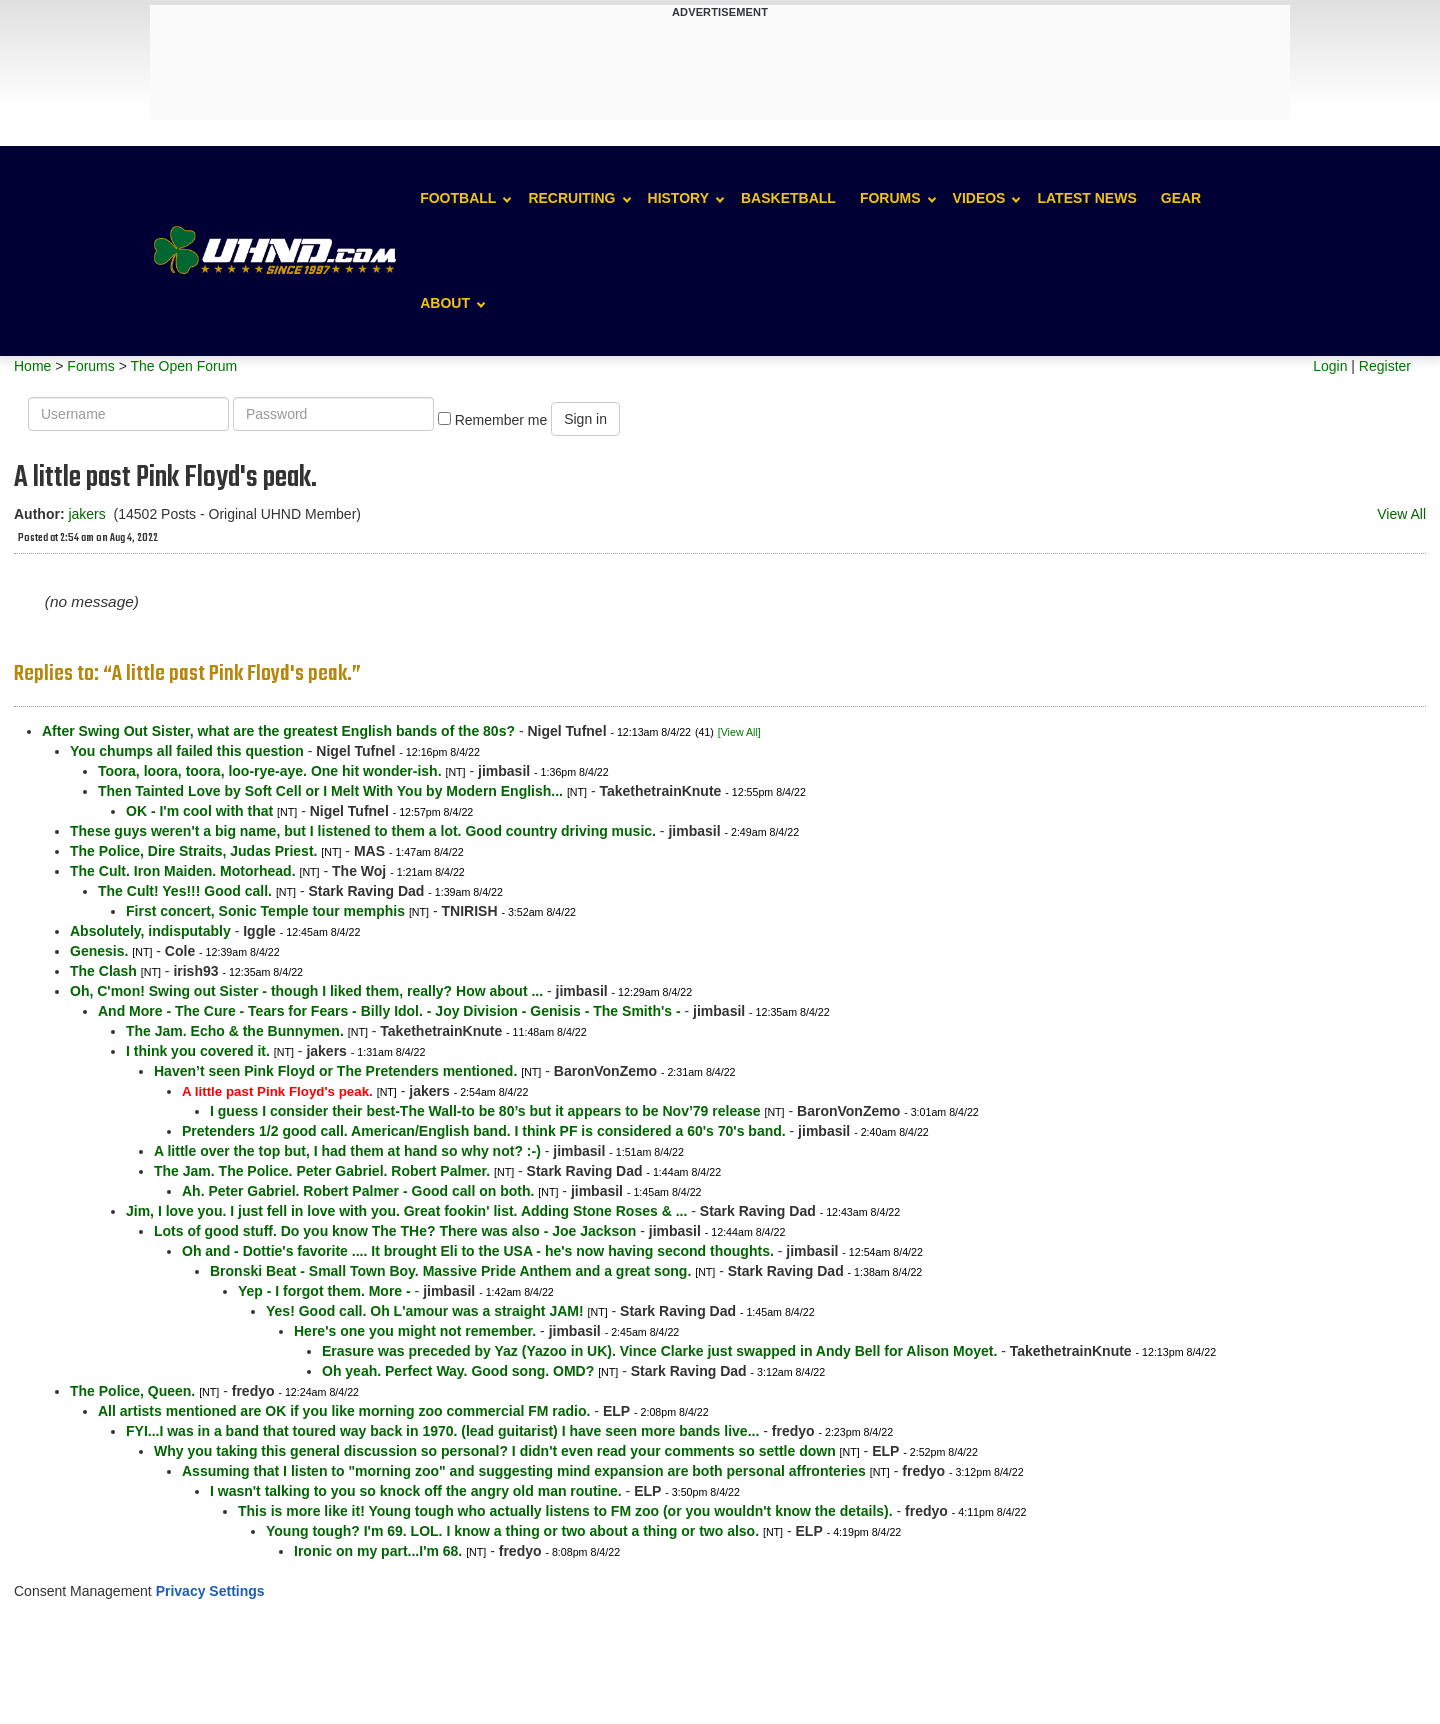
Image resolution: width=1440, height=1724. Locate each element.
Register (1385, 366)
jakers (86, 514)
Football (458, 198)
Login (1330, 366)
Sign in (585, 419)
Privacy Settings (210, 1591)
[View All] (739, 732)
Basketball (788, 198)
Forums (890, 198)
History (678, 198)
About (445, 303)
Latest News (1086, 198)
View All (1401, 514)
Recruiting (571, 198)
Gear (1181, 198)
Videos (979, 198)
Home (32, 366)
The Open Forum (183, 366)
